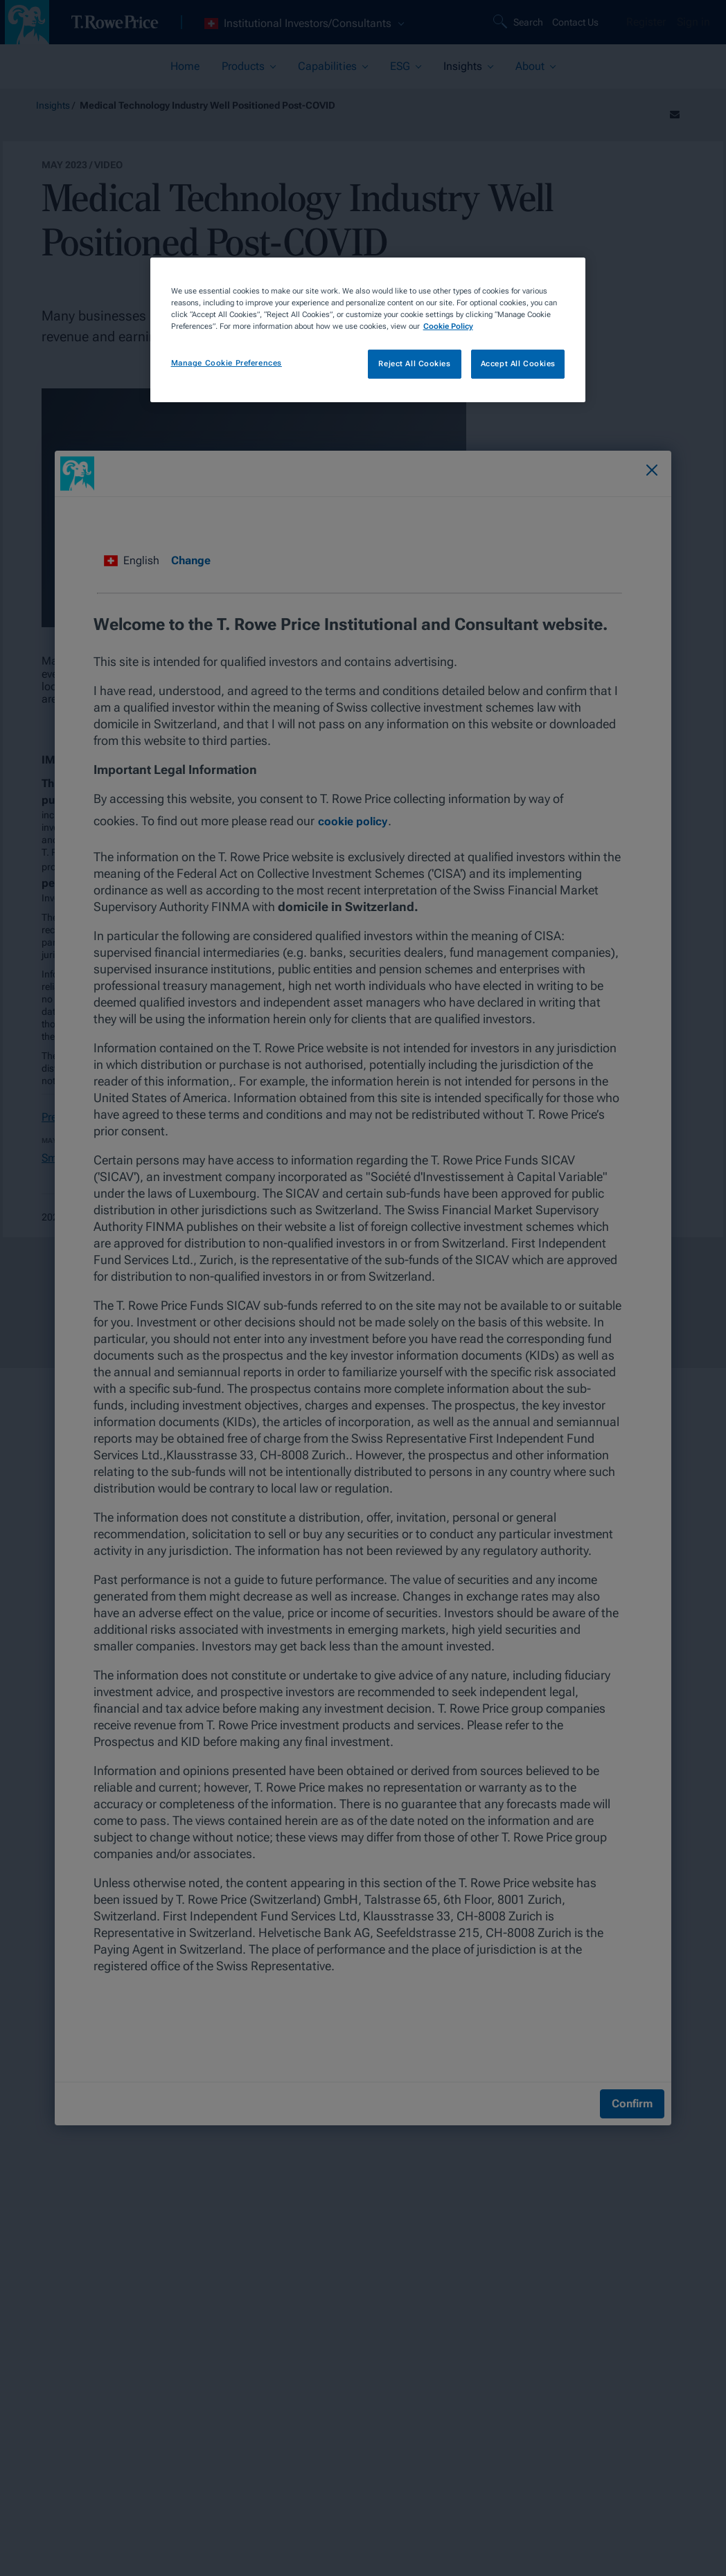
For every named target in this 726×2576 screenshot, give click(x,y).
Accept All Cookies (518, 363)
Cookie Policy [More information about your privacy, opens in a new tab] (448, 326)
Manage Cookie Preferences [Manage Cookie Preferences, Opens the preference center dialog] (226, 363)
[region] (368, 330)
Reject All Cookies (414, 363)
